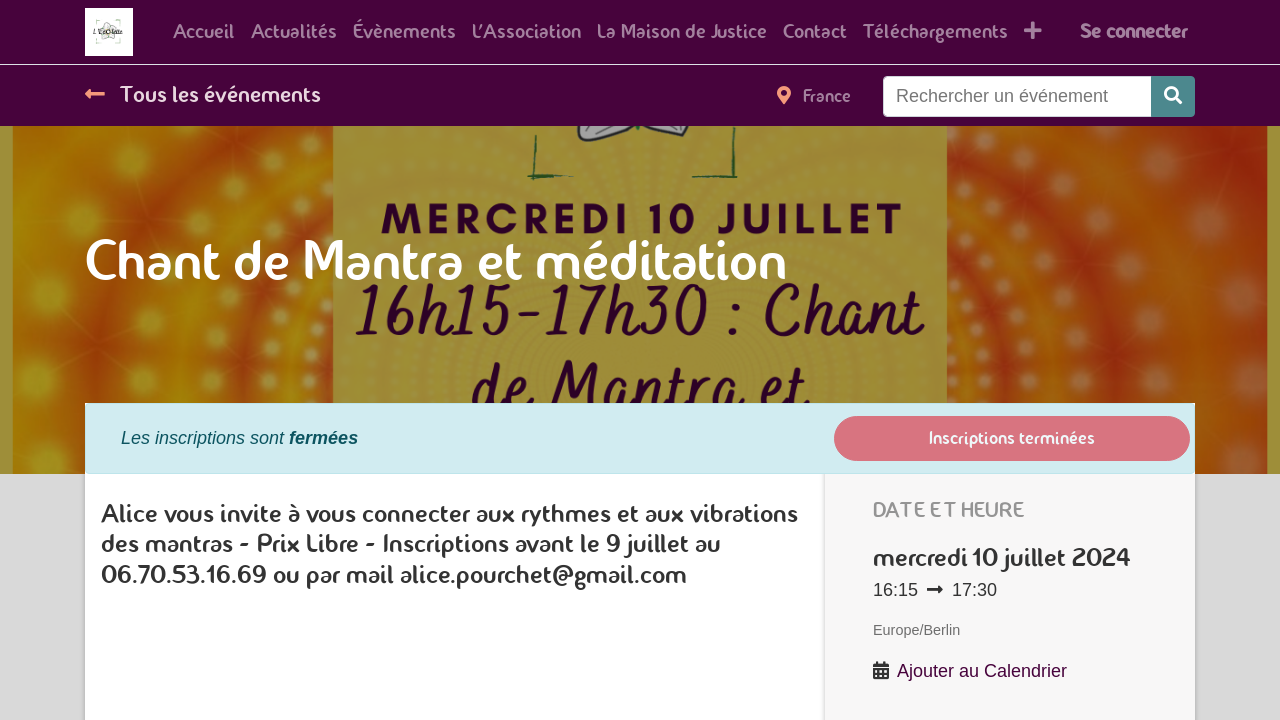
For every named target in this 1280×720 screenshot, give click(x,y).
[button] (1033, 32)
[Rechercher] (1173, 96)
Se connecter (1133, 31)
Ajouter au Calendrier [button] (982, 671)
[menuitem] (204, 32)
